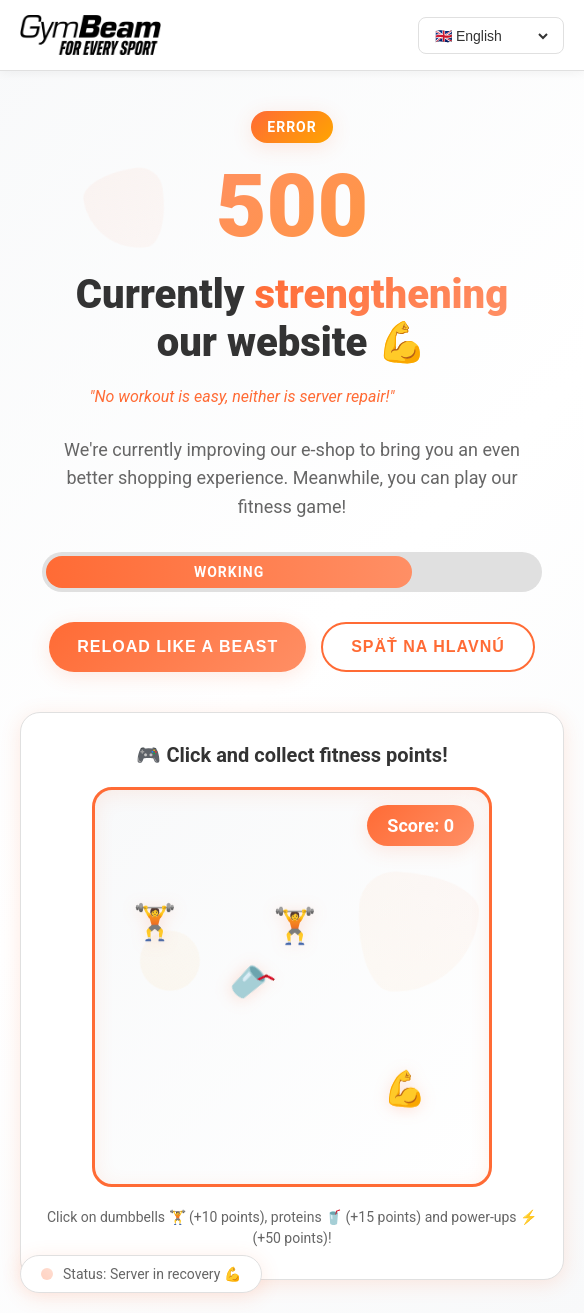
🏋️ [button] (155, 931)
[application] (292, 987)
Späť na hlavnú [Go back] (428, 646)
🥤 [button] (250, 981)
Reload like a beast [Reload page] (177, 646)
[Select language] (491, 36)
